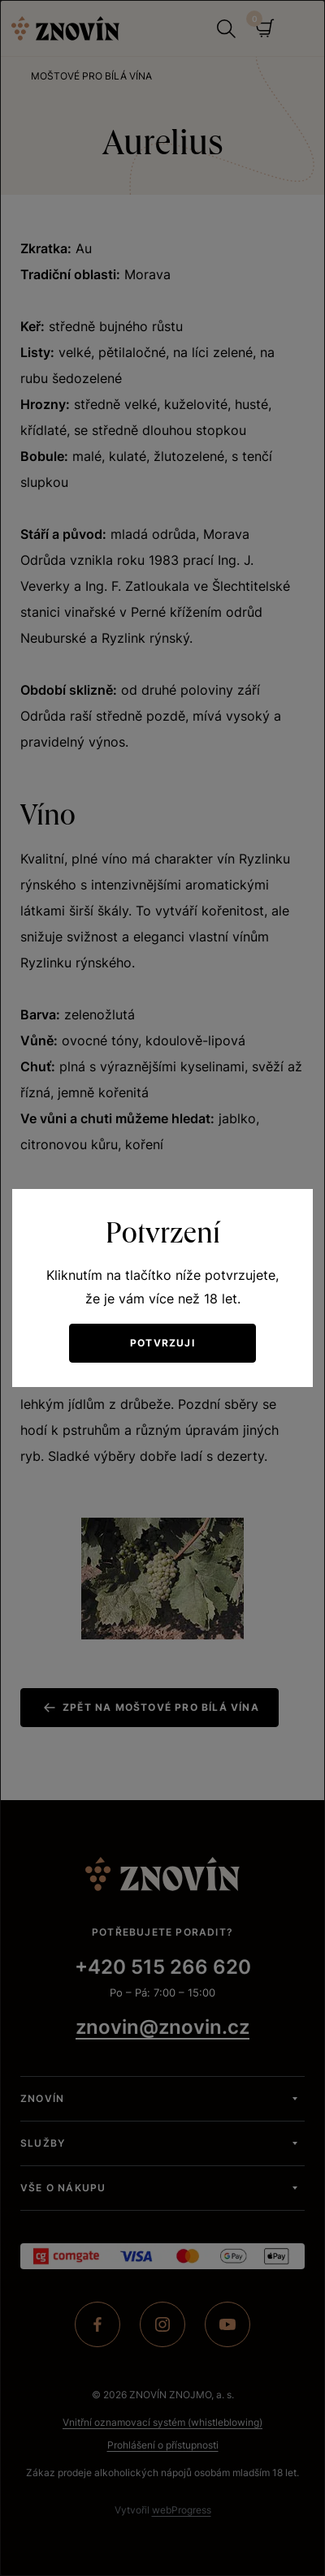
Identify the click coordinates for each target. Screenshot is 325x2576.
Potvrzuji (162, 1343)
